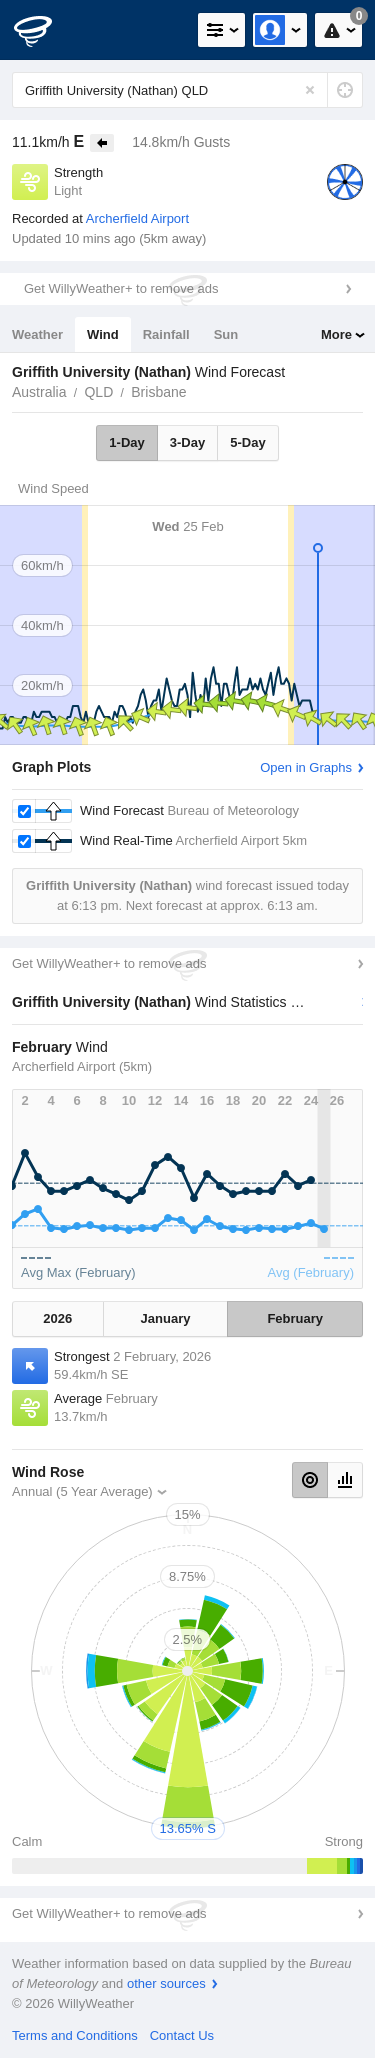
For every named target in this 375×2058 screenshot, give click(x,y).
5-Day (247, 442)
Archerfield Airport (137, 218)
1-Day (126, 442)
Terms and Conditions (75, 2035)
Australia (39, 392)
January (166, 1318)
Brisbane (158, 392)
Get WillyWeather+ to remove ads (121, 288)
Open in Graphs (306, 767)
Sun (226, 334)
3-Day (187, 442)
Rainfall (166, 334)
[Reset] (310, 90)
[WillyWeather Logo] (45, 30)
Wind (103, 334)
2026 (57, 1318)
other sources (166, 1983)
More (336, 334)
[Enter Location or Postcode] (187, 90)
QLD (98, 392)
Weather (37, 334)
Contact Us (182, 2035)
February (295, 1318)
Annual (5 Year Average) (82, 1491)
